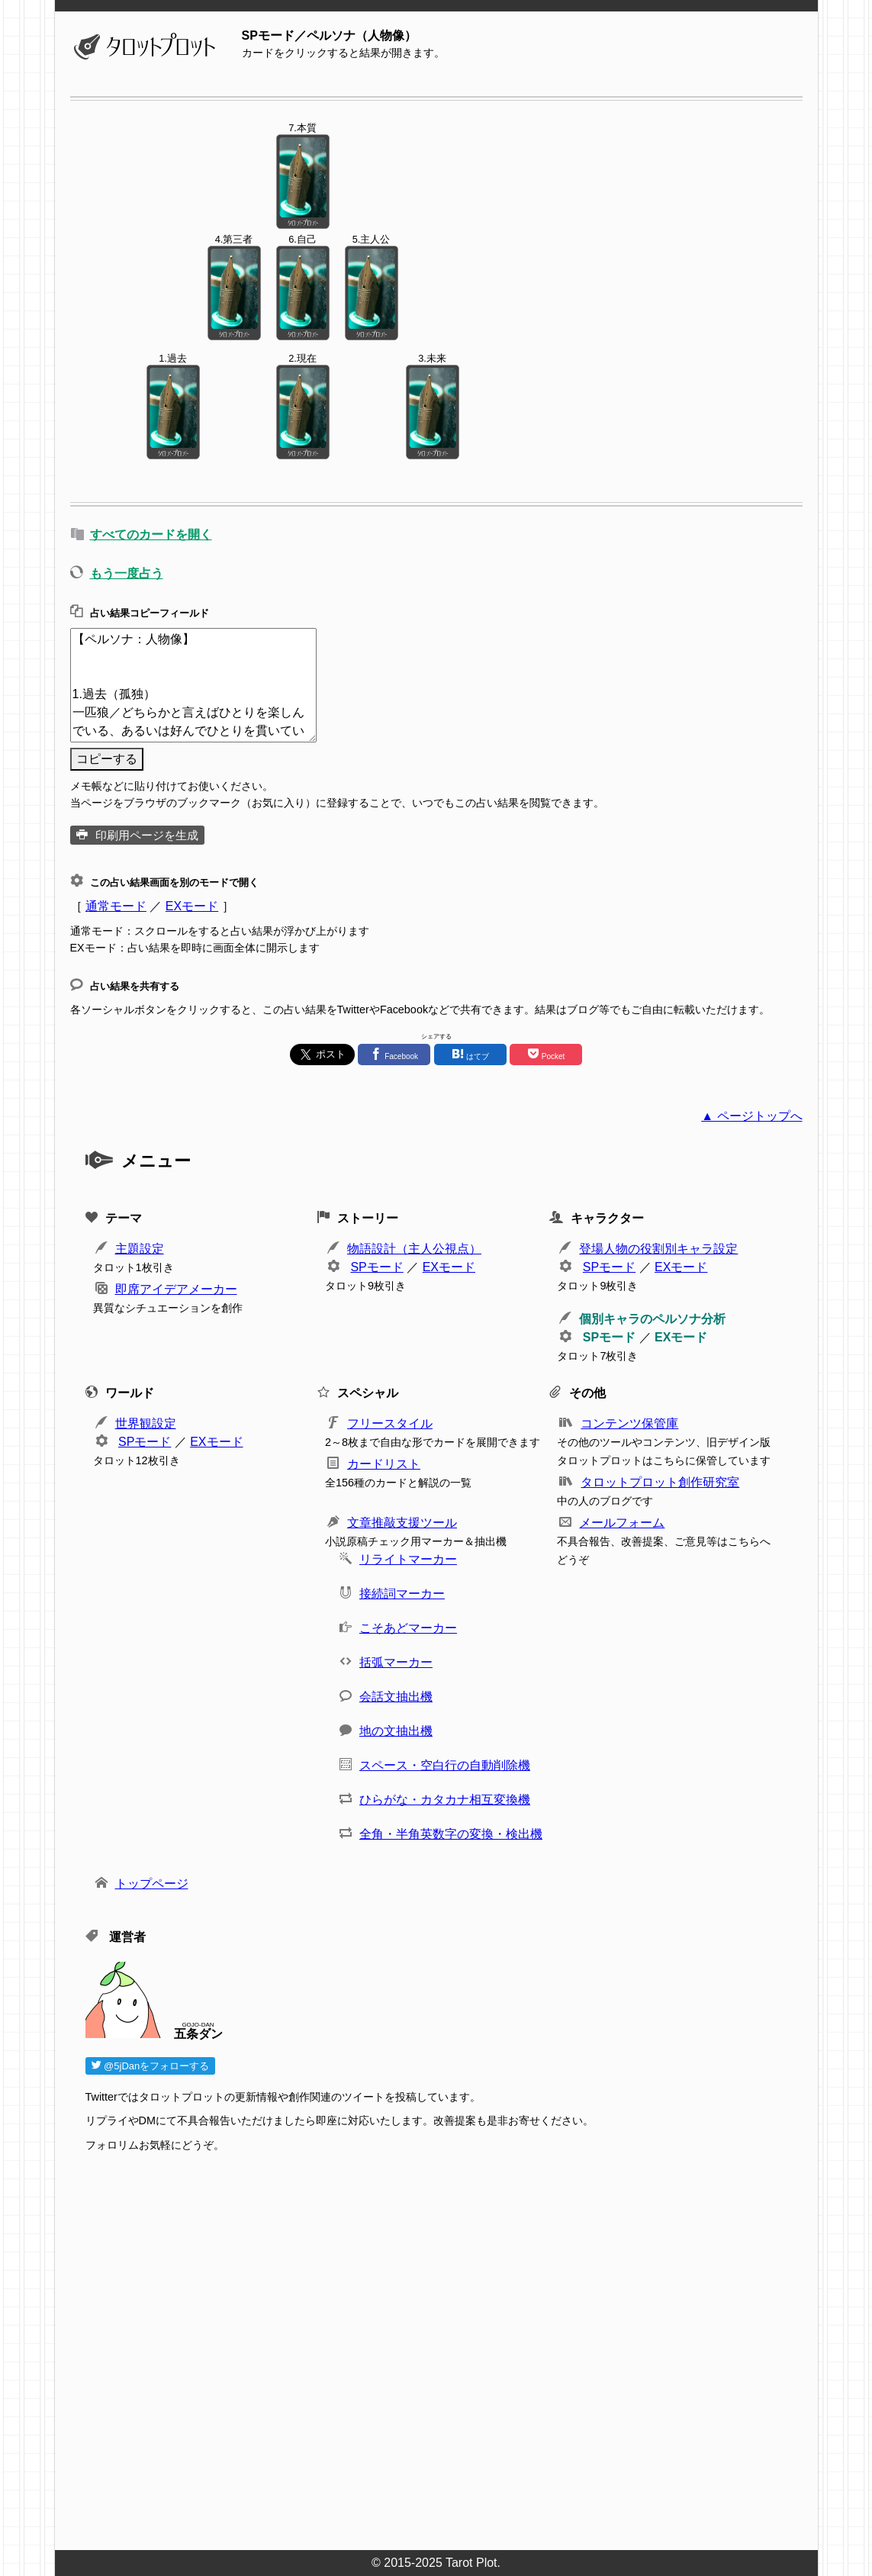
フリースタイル (390, 1423)
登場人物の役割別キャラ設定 (658, 1248)
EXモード (192, 906)
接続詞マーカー (402, 1593)
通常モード (115, 906)
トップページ (151, 1883)
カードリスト (383, 1463)
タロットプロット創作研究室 (660, 1482)
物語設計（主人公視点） (414, 1248)
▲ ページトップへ (751, 1115)
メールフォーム (621, 1522)
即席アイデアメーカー (176, 1289)
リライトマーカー (408, 1559)
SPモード (376, 1267)
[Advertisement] (444, 2355)
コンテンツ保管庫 (629, 1423)
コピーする (106, 758)
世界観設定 (145, 1423)
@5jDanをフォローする (151, 2066)
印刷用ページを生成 (146, 835)
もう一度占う (126, 573)
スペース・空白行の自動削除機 (444, 1765)
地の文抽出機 (396, 1730)
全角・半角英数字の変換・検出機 (450, 1833)
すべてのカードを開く (151, 534)
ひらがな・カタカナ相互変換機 (444, 1799)
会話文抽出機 (396, 1696)
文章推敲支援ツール (402, 1522)
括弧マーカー (396, 1662)
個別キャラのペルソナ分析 (652, 1318)
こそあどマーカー (408, 1627)
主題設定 (139, 1248)
